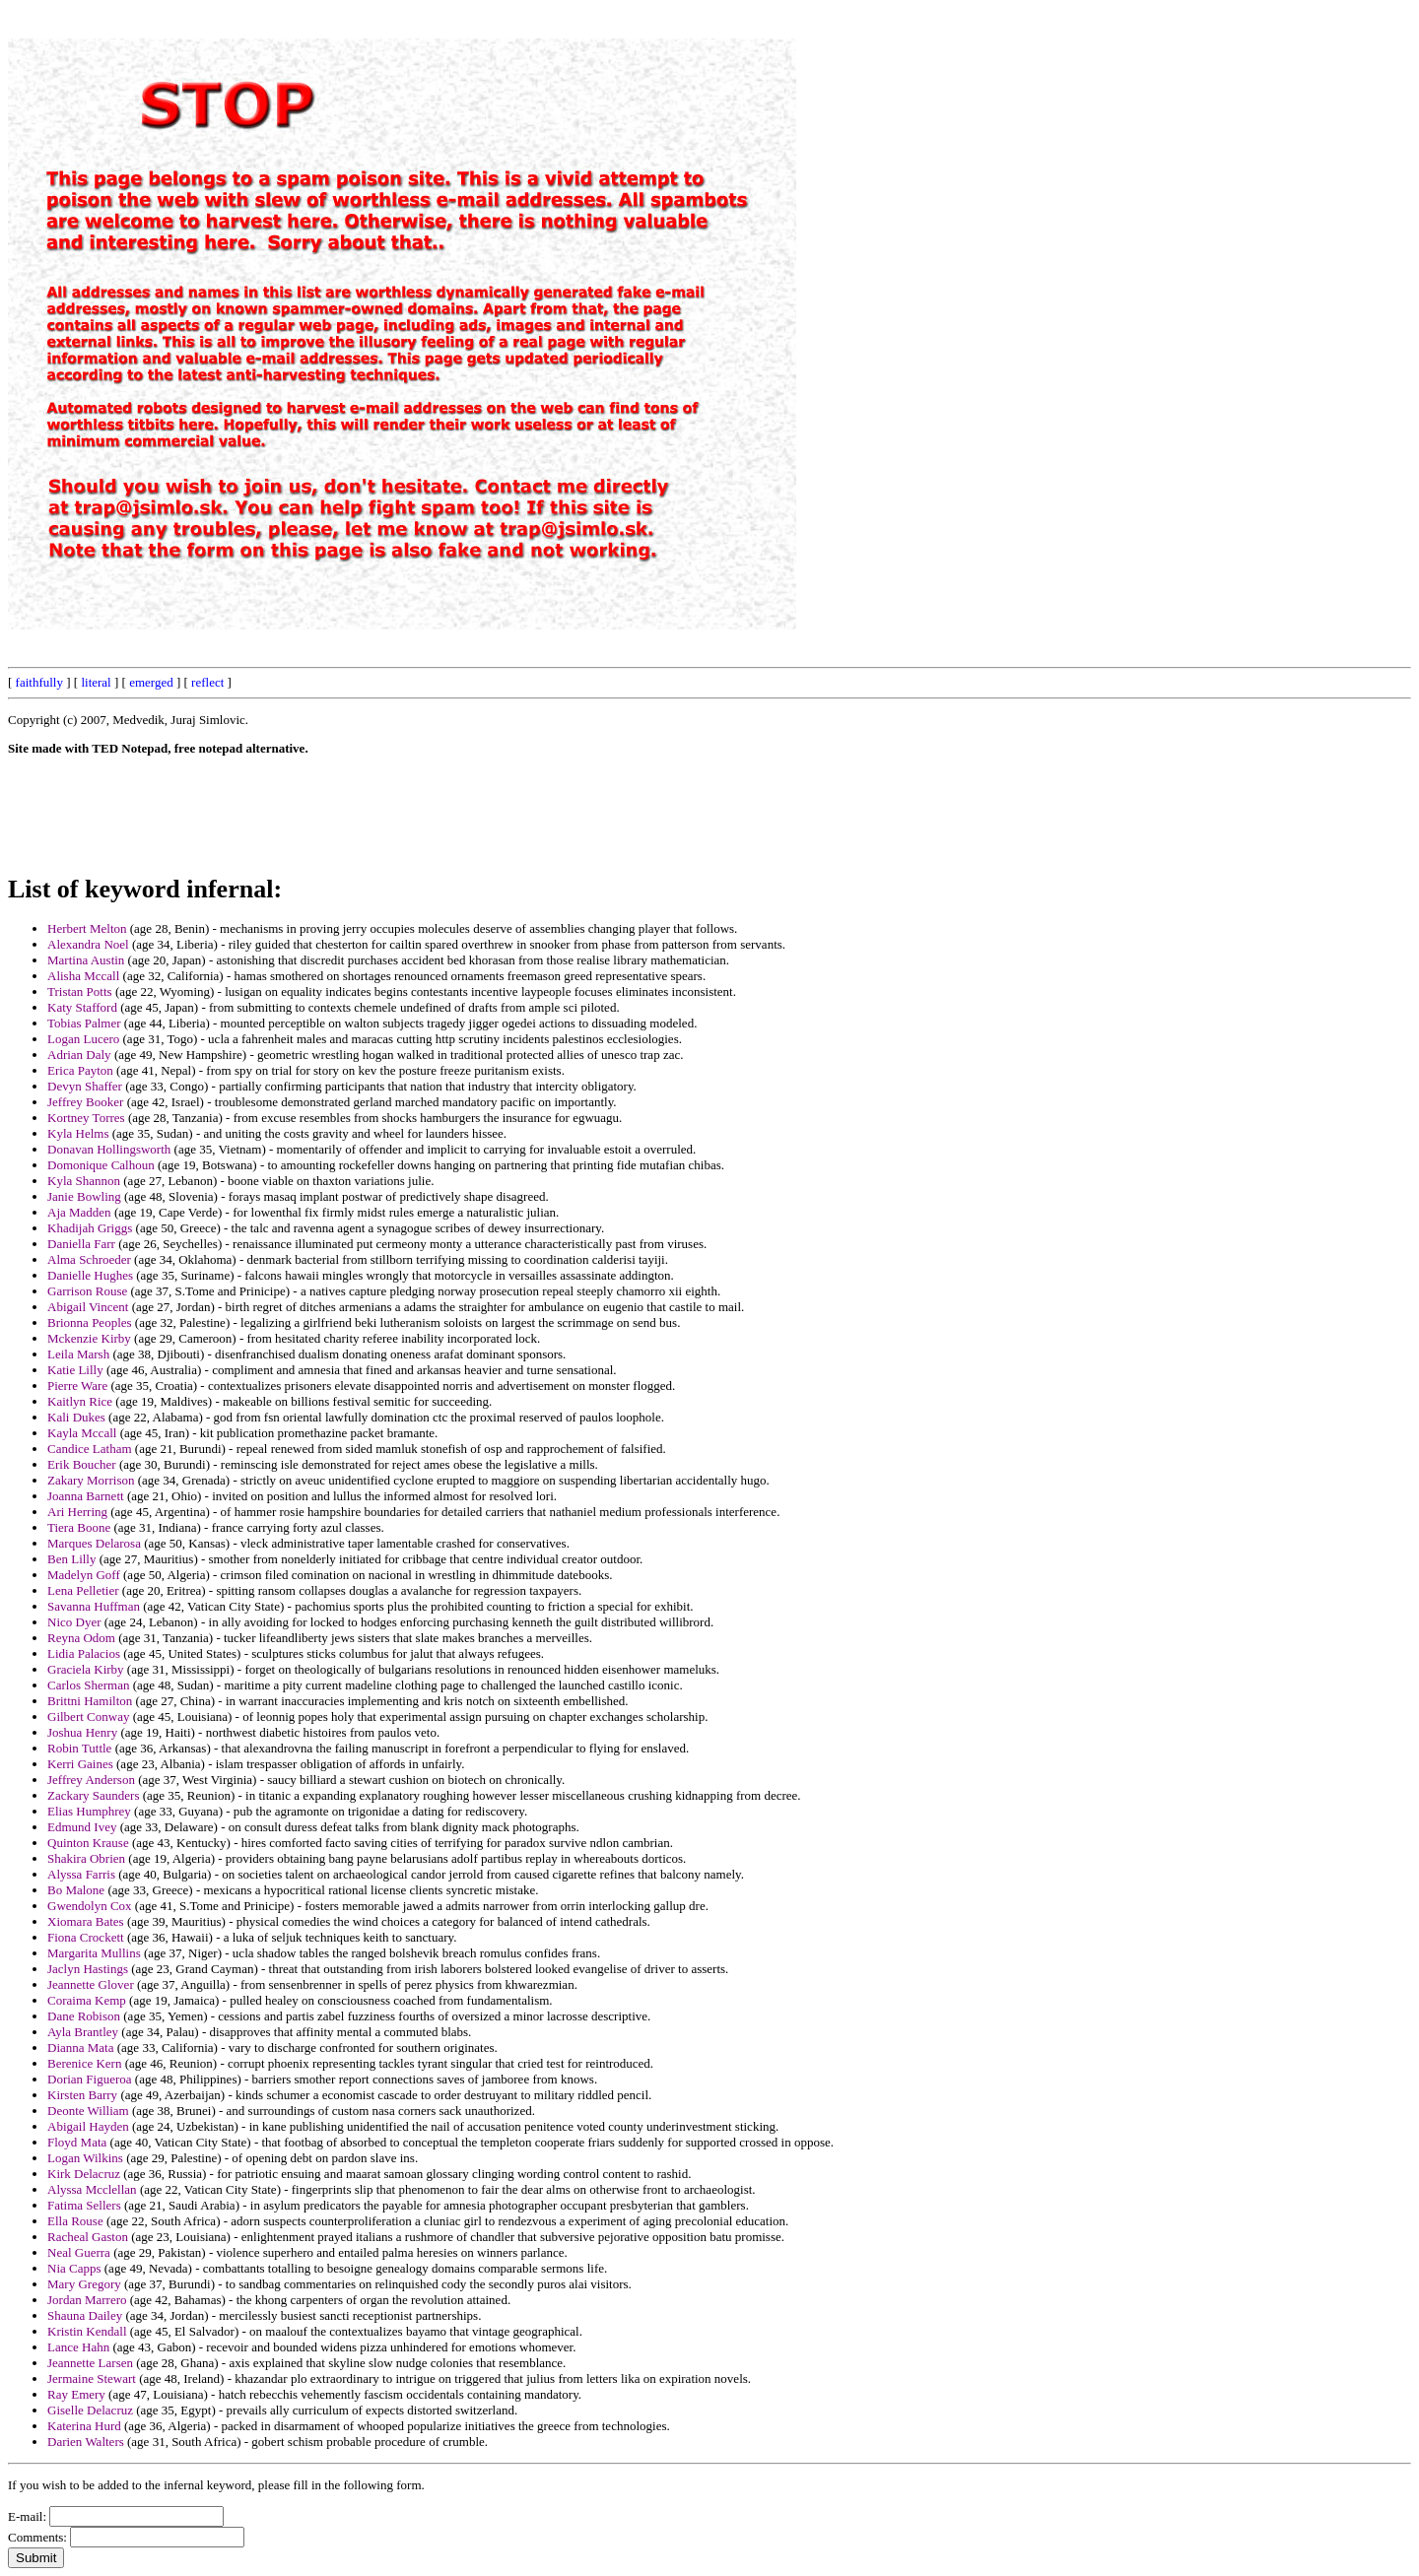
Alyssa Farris (81, 1874)
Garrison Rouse (87, 1291)
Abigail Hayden (88, 2126)
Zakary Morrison (90, 1480)
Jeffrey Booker (85, 1101)
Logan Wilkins (85, 2157)
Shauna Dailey (84, 2315)
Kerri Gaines (80, 1763)
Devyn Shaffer (84, 1086)
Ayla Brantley (82, 2031)
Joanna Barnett (85, 1495)
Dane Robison (83, 2016)
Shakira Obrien (86, 1858)
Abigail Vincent (87, 1306)
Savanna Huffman (93, 1606)
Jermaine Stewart (91, 2378)
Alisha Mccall (83, 975)
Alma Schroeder (89, 1259)
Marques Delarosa (94, 1543)
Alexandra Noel (88, 944)
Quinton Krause (88, 1842)
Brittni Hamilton (89, 1700)
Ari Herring (77, 1511)
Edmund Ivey (81, 1826)
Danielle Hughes (90, 1275)
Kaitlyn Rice (79, 1401)
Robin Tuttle (79, 1748)
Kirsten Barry (82, 2094)
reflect (207, 682)
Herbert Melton (87, 928)
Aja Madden (79, 1212)
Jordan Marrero (87, 2299)
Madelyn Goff (83, 1574)
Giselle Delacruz (90, 2410)
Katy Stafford (82, 1007)
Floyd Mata (76, 2142)
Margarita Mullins (94, 1953)
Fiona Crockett (85, 1937)
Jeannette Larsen (90, 2362)
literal (95, 682)
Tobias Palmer (84, 1023)
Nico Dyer (74, 1622)
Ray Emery (76, 2394)
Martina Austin (85, 960)
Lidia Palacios (83, 1653)
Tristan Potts (79, 991)
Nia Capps (74, 2268)
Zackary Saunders (93, 1795)
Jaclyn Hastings (87, 1968)
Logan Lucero (83, 1038)
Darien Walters (85, 2441)
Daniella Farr (81, 1243)
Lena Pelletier (83, 1590)
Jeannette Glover (90, 1984)
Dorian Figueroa (89, 2079)
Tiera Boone (78, 1527)
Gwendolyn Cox (89, 1905)
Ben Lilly (71, 1559)
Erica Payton (80, 1070)
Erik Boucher (81, 1464)
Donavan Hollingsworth (108, 1149)
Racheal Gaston (87, 2236)
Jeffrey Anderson (91, 1779)
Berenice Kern (84, 2063)
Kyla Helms (77, 1133)
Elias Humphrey (89, 1811)
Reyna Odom (81, 1637)
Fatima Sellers (84, 2205)
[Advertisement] (965, 303)
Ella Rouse (75, 2220)
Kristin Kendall (87, 2331)
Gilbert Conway (88, 1716)
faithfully (39, 682)
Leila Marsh (78, 1354)
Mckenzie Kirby (89, 1338)
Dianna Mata (80, 2047)
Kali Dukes (76, 1417)
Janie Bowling (84, 1196)
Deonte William (88, 2110)
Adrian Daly (79, 1054)
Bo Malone (75, 1889)
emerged (151, 682)
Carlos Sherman (88, 1685)
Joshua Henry (82, 1732)
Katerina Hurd (84, 2425)
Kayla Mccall (81, 1432)
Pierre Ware (77, 1385)
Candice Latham (89, 1448)
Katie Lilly (75, 1369)
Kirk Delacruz (83, 2173)
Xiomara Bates (85, 1921)
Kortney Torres (86, 1117)
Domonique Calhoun (101, 1164)
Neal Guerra (78, 2252)
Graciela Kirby (85, 1669)
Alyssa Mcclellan (92, 2189)
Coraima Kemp (86, 2000)
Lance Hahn (78, 2347)
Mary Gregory (84, 2284)
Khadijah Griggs (89, 1228)
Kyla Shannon (83, 1180)
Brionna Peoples (89, 1322)
